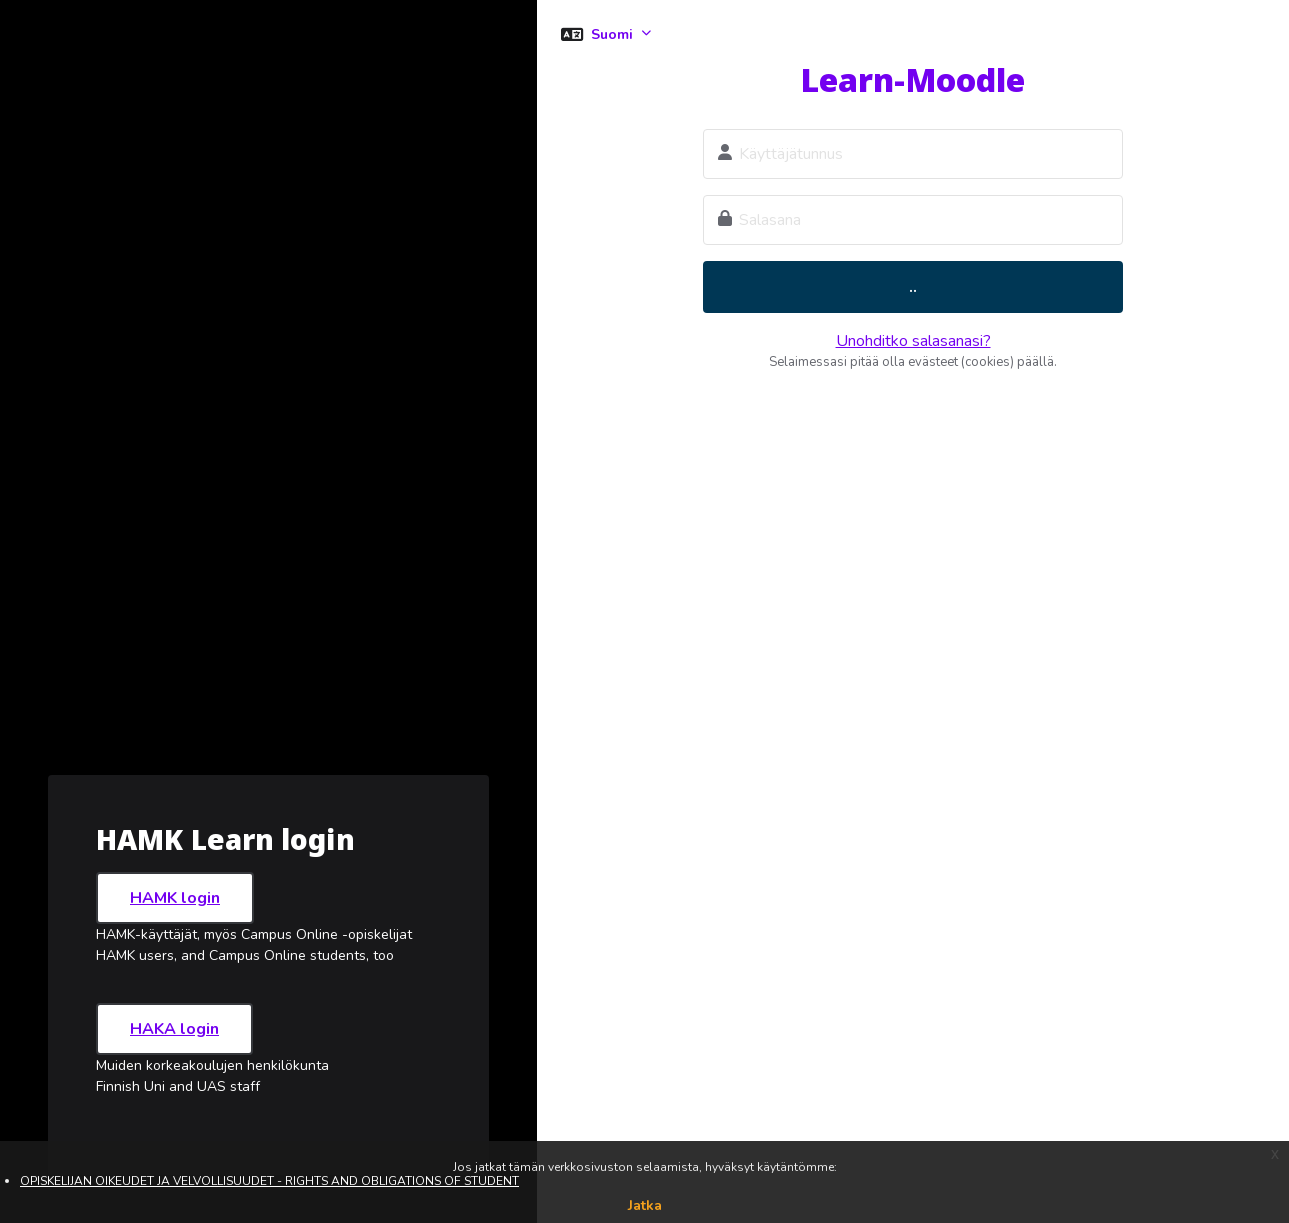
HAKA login (174, 1029)
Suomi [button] (614, 34)
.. (913, 287)
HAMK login (175, 898)
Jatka (645, 1205)
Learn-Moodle (913, 79)
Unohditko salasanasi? (913, 341)
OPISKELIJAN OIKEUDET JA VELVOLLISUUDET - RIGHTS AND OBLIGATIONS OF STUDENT (269, 1181)
